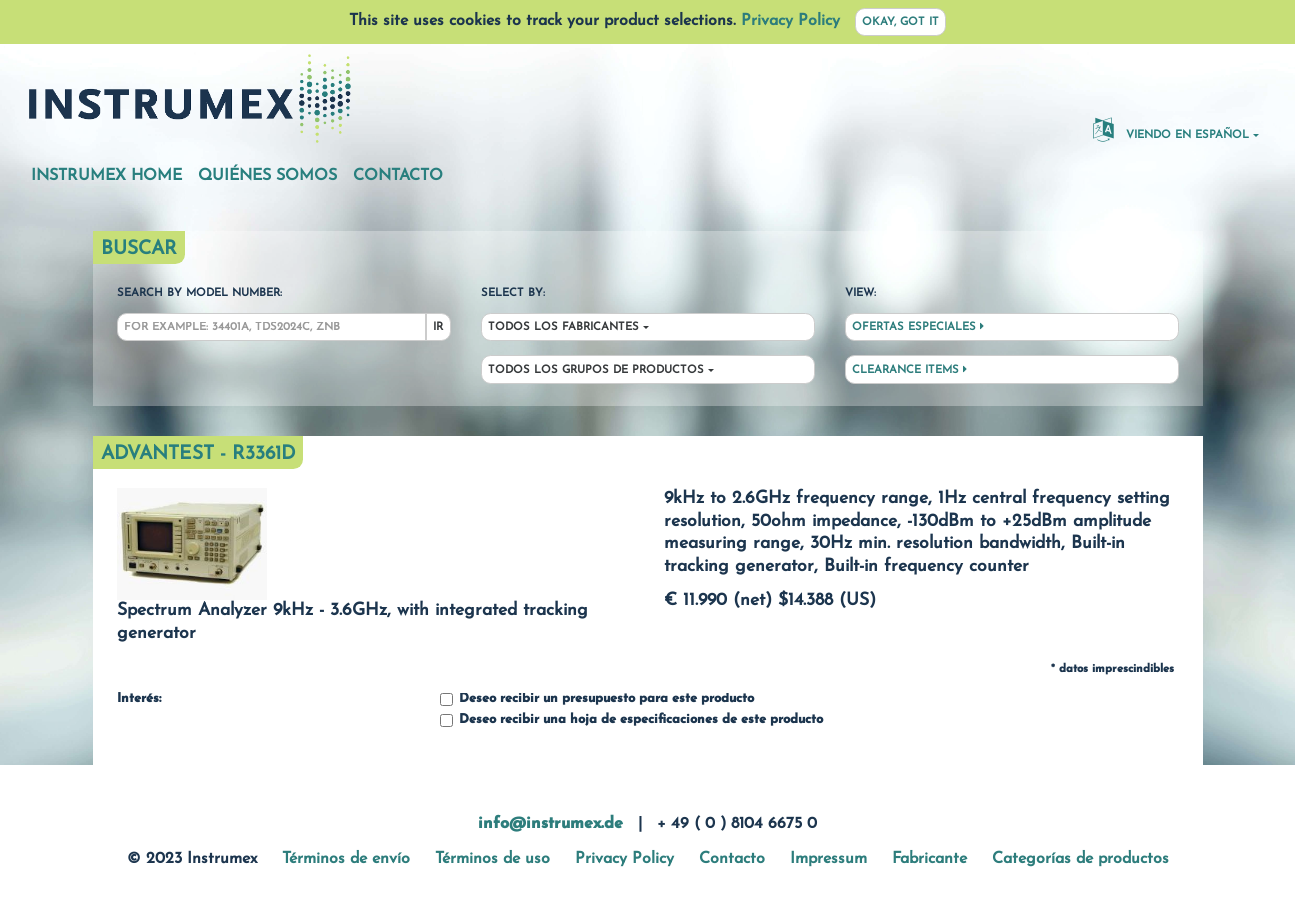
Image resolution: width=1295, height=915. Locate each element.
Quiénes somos (267, 176)
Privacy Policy (790, 21)
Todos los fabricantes (563, 327)
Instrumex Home (106, 176)
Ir (438, 327)
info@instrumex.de (550, 824)
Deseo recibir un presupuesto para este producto (597, 699)
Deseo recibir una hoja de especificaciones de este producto (631, 720)
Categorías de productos (1080, 859)
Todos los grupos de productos (596, 370)
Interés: (139, 699)
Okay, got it (900, 22)
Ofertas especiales (918, 327)
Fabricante (929, 859)
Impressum (828, 859)
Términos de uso (492, 859)
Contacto (398, 176)
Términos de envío (346, 859)
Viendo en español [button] (1171, 129)
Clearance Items (909, 370)
